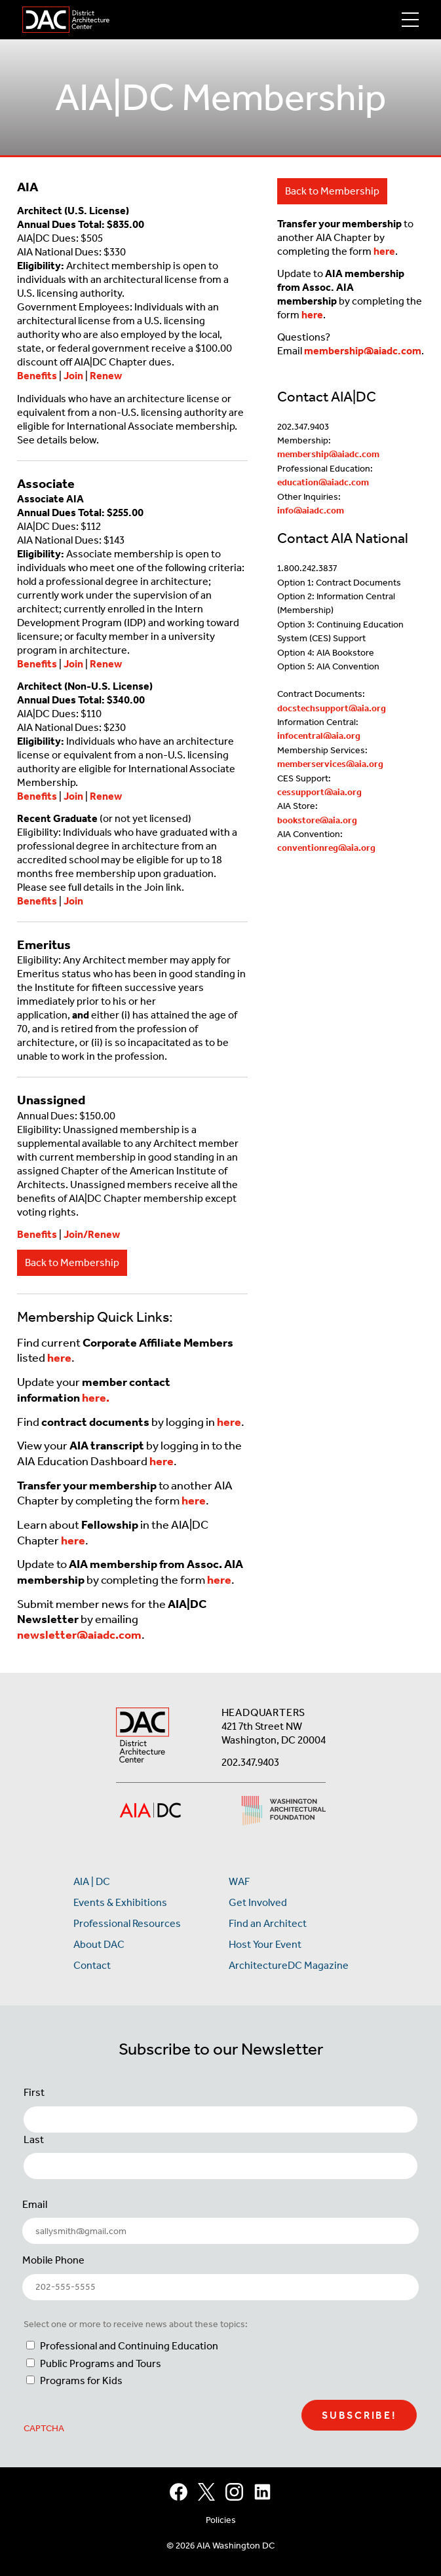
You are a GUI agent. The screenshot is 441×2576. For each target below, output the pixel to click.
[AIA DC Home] (142, 1737)
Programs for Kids (81, 2380)
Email (34, 2204)
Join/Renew (92, 1234)
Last (34, 2139)
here (384, 251)
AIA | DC (91, 1881)
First (34, 2092)
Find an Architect (268, 1923)
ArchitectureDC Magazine (289, 1965)
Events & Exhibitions (120, 1902)
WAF (239, 1881)
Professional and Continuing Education (129, 2346)
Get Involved (258, 1902)
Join (73, 375)
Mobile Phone (53, 2260)
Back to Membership (72, 1262)
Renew (106, 375)
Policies (221, 2520)
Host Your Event (265, 1944)
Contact (92, 1965)
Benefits (37, 375)
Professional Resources (127, 1923)
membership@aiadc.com (362, 351)
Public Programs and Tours (100, 2363)
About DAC (99, 1944)
